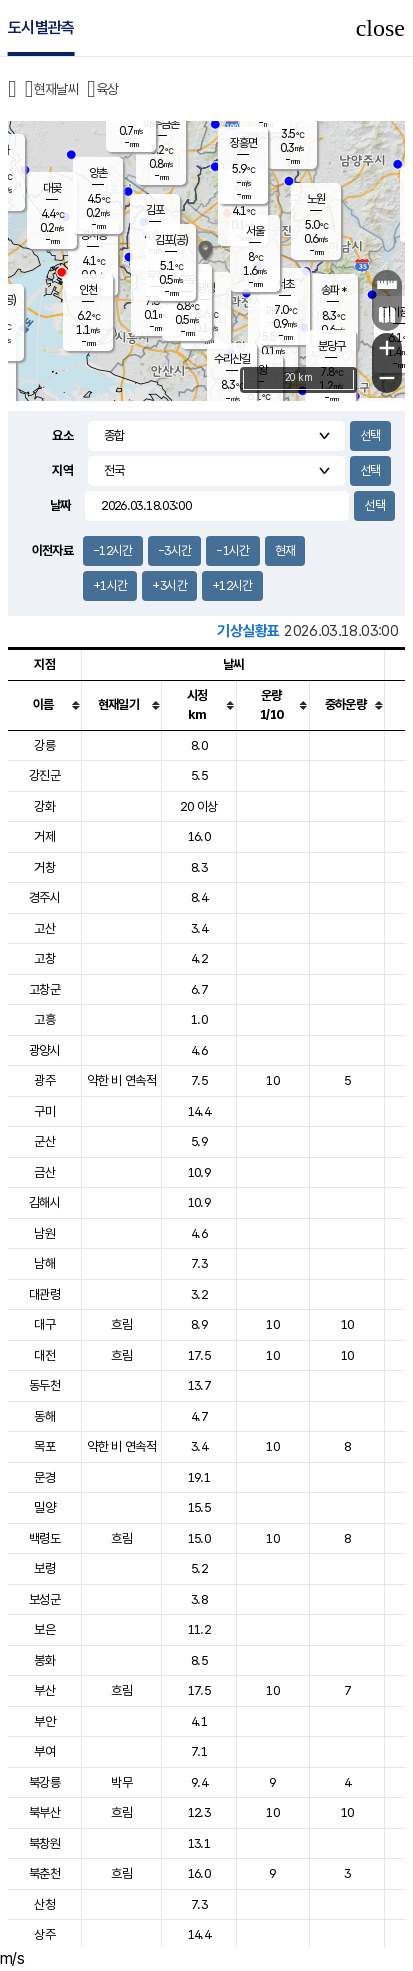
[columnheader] (45, 705)
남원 (44, 1233)
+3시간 (169, 585)
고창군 (44, 989)
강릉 (44, 745)
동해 (44, 1416)
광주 (44, 1080)
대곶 (52, 188)
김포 (155, 210)
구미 (44, 1111)
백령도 (44, 1538)
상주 (44, 1934)
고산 (44, 928)
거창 (44, 867)
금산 (44, 1172)
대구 (44, 1324)
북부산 (44, 1812)
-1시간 (232, 550)
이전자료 (52, 550)
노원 (316, 199)
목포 (44, 1446)
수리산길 (232, 359)
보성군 (44, 1599)
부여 (44, 1751)
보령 (44, 1568)
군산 (44, 1141)
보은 (44, 1629)
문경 (44, 1477)
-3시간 (174, 550)
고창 (44, 958)
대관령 (44, 1294)
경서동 (93, 235)
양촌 (98, 173)
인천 (88, 290)
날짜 (60, 505)
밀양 (44, 1507)
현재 (285, 550)
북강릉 (44, 1782)
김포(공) (171, 240)
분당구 (331, 346)
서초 (285, 284)
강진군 (44, 775)
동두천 (44, 1385)
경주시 (44, 897)
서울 (255, 231)
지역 (62, 470)
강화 (44, 806)
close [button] (380, 28)
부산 (44, 1690)
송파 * (333, 290)
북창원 (44, 1843)
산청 (44, 1904)
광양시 (44, 1050)
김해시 (44, 1202)
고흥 (44, 1019)
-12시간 (113, 550)
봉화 (44, 1660)
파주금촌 (161, 124)
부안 (44, 1721)
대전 (44, 1355)
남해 (44, 1263)
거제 (44, 836)
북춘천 (44, 1873)
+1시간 (110, 585)
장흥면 (243, 143)
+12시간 (232, 585)
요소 (62, 435)
